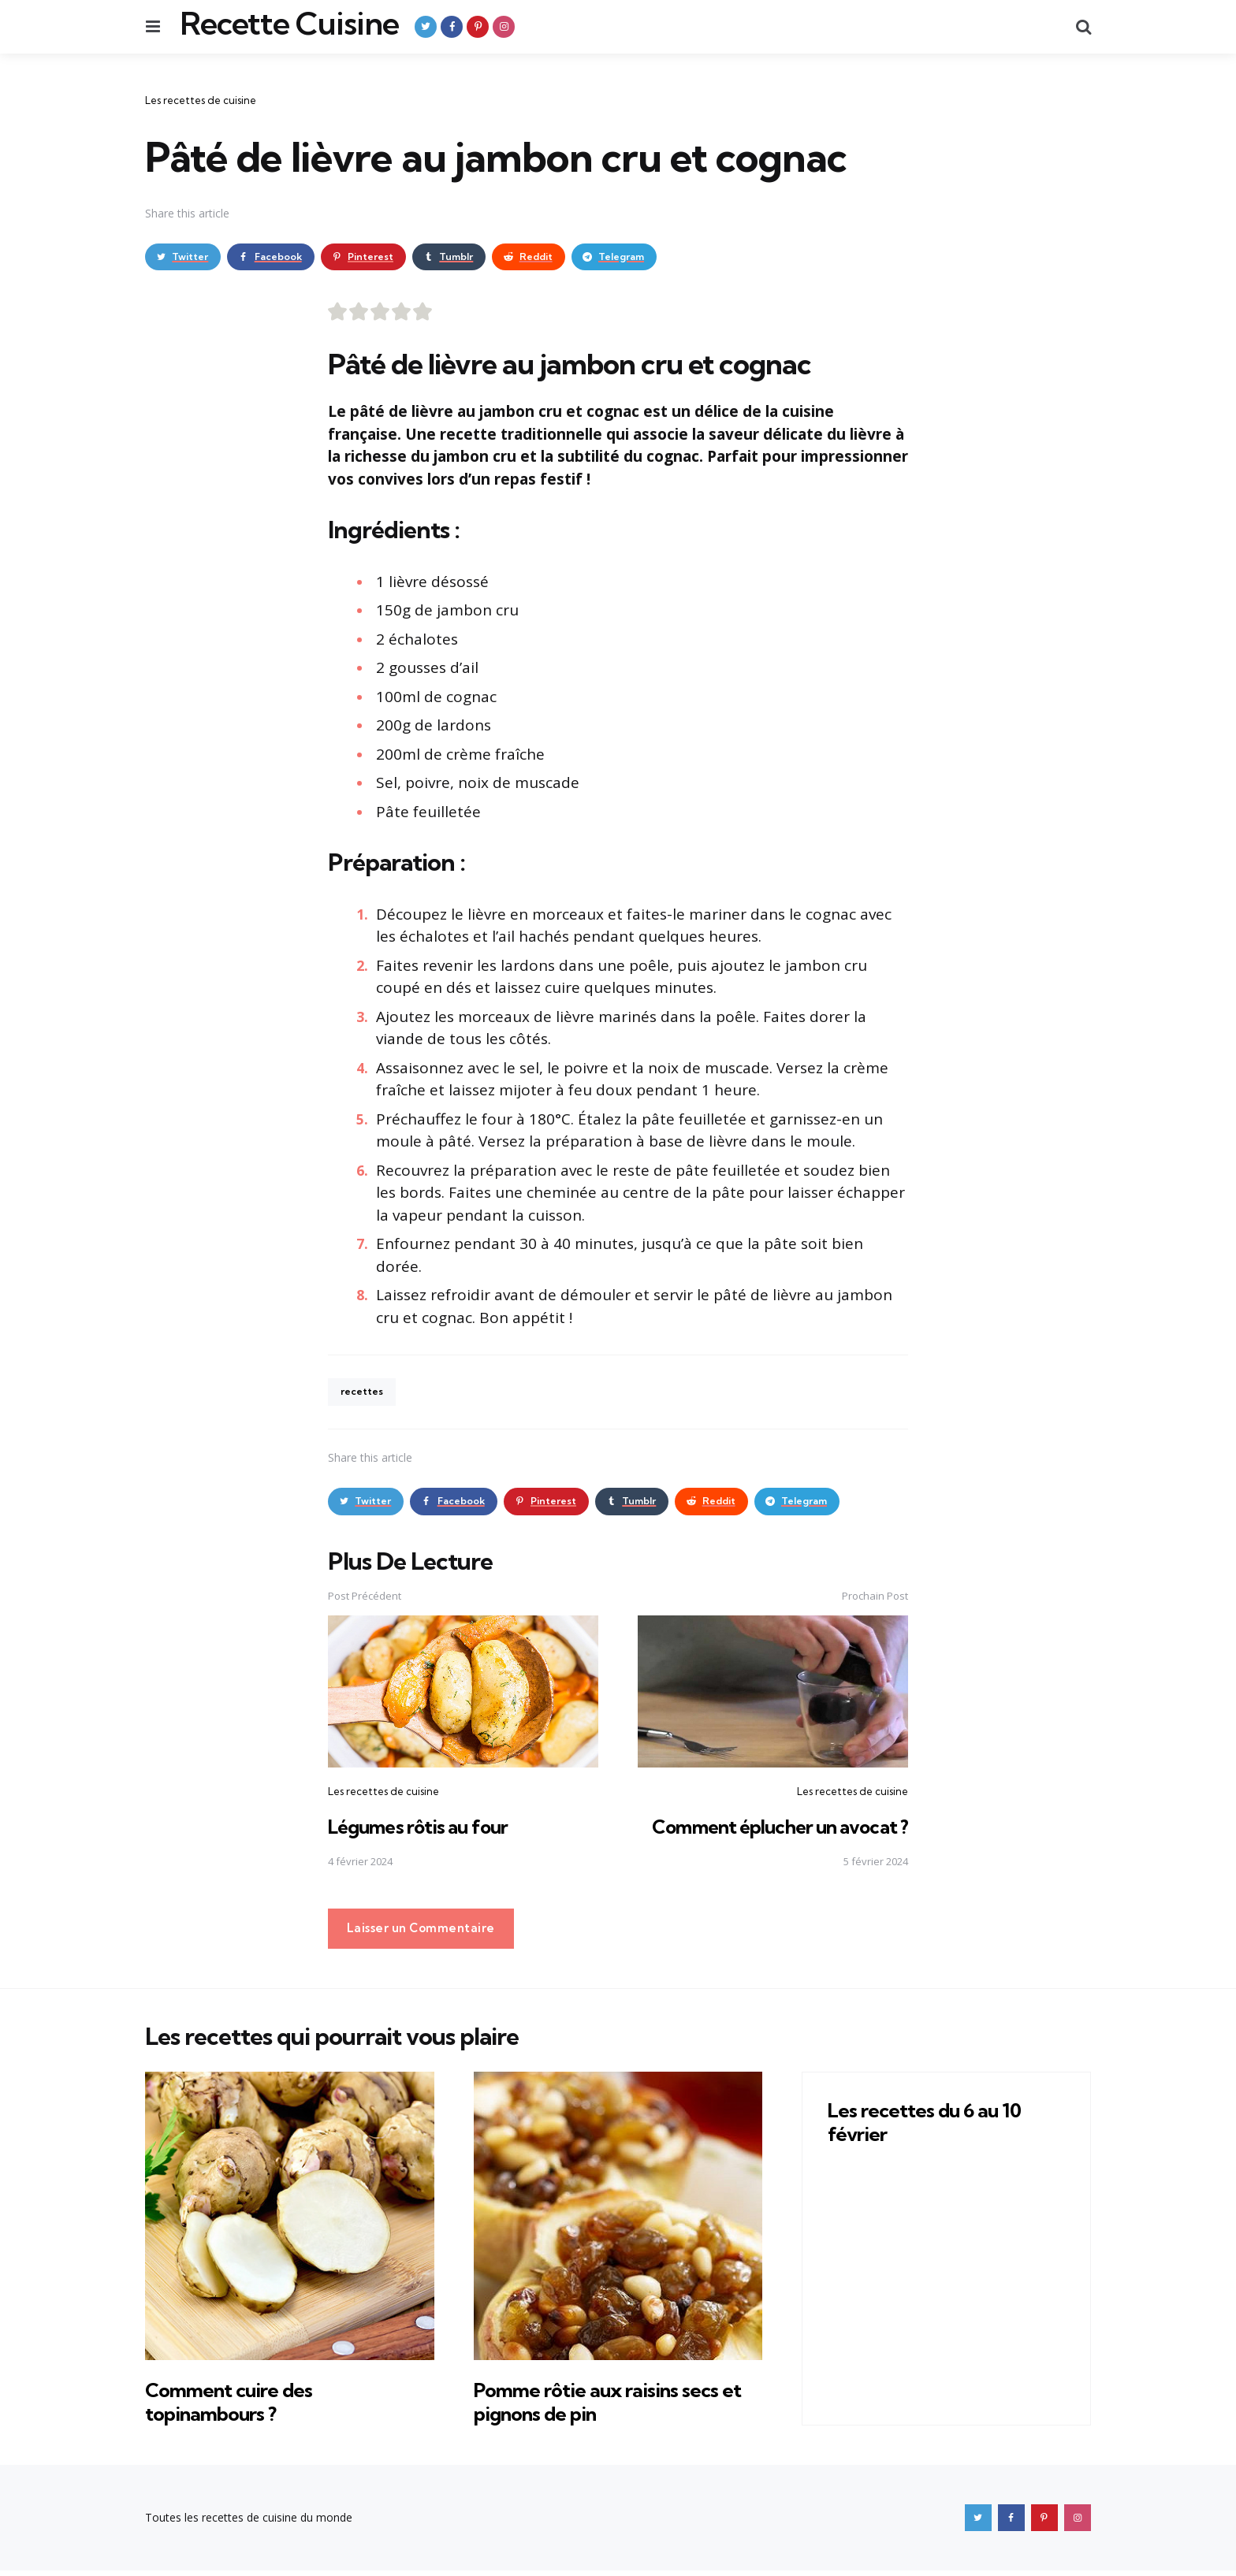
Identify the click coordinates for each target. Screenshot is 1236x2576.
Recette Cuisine (289, 24)
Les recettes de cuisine (200, 100)
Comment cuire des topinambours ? (240, 2407)
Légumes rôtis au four (421, 1832)
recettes (365, 1395)
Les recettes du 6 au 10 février (936, 2127)
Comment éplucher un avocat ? (775, 1832)
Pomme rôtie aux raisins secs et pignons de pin (611, 2407)
